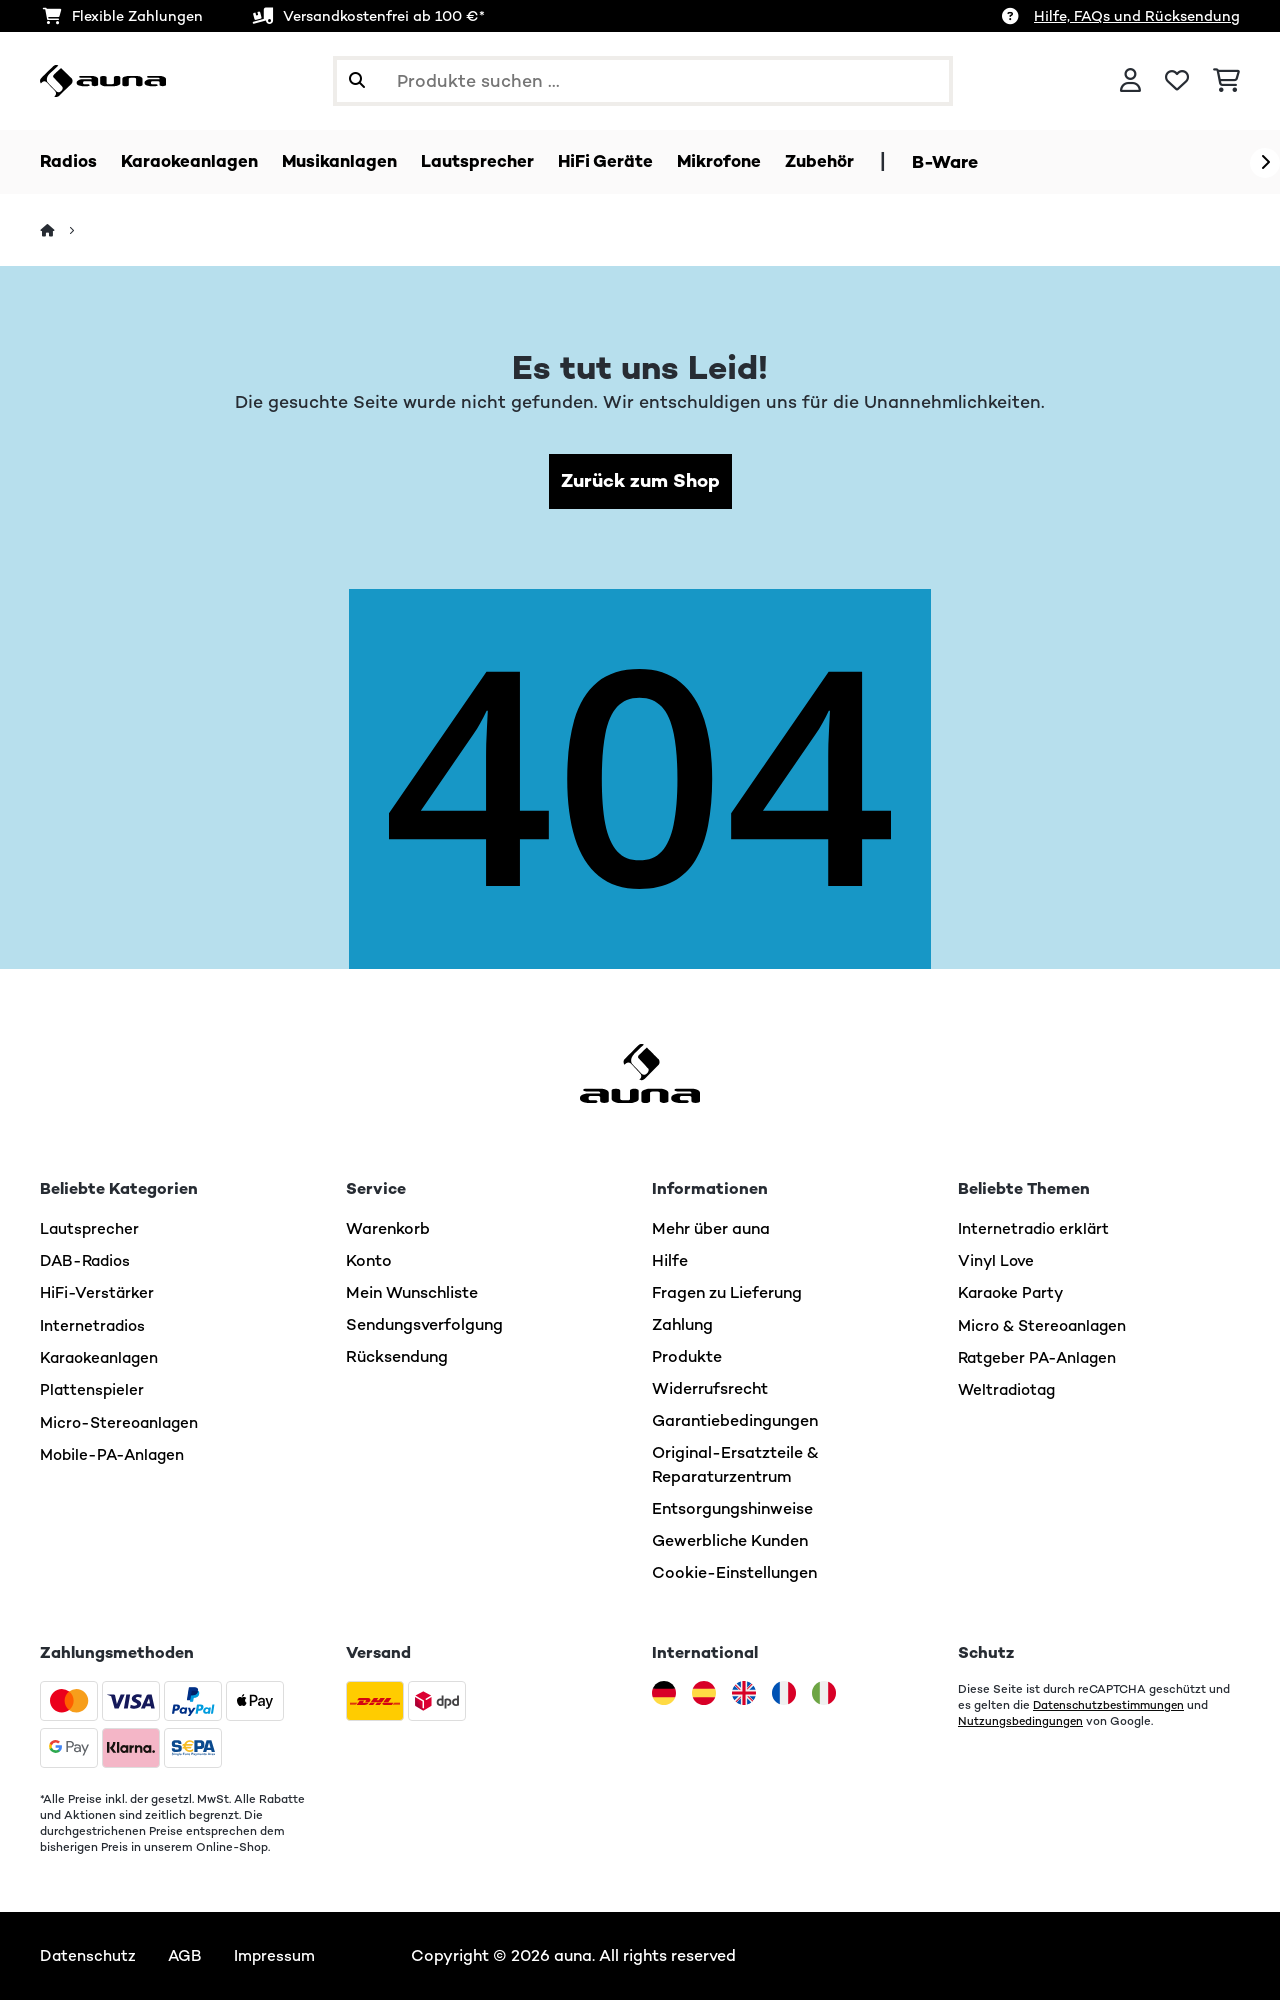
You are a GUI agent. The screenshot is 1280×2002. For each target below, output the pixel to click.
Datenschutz (88, 1957)
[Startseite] (65, 231)
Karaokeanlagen (102, 1358)
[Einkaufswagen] (1226, 81)
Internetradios (94, 1326)
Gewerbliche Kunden (730, 1542)
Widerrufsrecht (710, 1390)
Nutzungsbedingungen (1021, 1723)
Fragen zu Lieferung (727, 1294)
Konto (369, 1262)
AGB (186, 1957)
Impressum (278, 1957)
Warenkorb (388, 1230)
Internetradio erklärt (1035, 1230)
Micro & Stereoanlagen (1046, 1326)
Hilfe (670, 1262)
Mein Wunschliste (412, 1294)
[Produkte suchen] (643, 81)
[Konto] (1130, 81)
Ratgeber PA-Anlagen (1041, 1358)
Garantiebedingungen (735, 1422)
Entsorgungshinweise (732, 1510)
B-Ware (969, 162)
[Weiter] (1265, 163)
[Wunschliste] (1177, 81)
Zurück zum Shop (640, 482)
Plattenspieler (93, 1390)
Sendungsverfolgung (424, 1326)
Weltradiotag (1009, 1390)
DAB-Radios (87, 1262)
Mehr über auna (711, 1230)
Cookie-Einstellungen (734, 1574)
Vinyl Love (997, 1262)
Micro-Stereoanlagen (122, 1422)
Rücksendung (397, 1358)
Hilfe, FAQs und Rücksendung (1137, 16)
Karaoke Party (1013, 1294)
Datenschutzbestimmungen (1112, 1707)
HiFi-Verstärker (98, 1294)
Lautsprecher (90, 1230)
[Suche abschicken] (357, 81)
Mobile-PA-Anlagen (115, 1454)
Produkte (687, 1358)
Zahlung (682, 1326)
